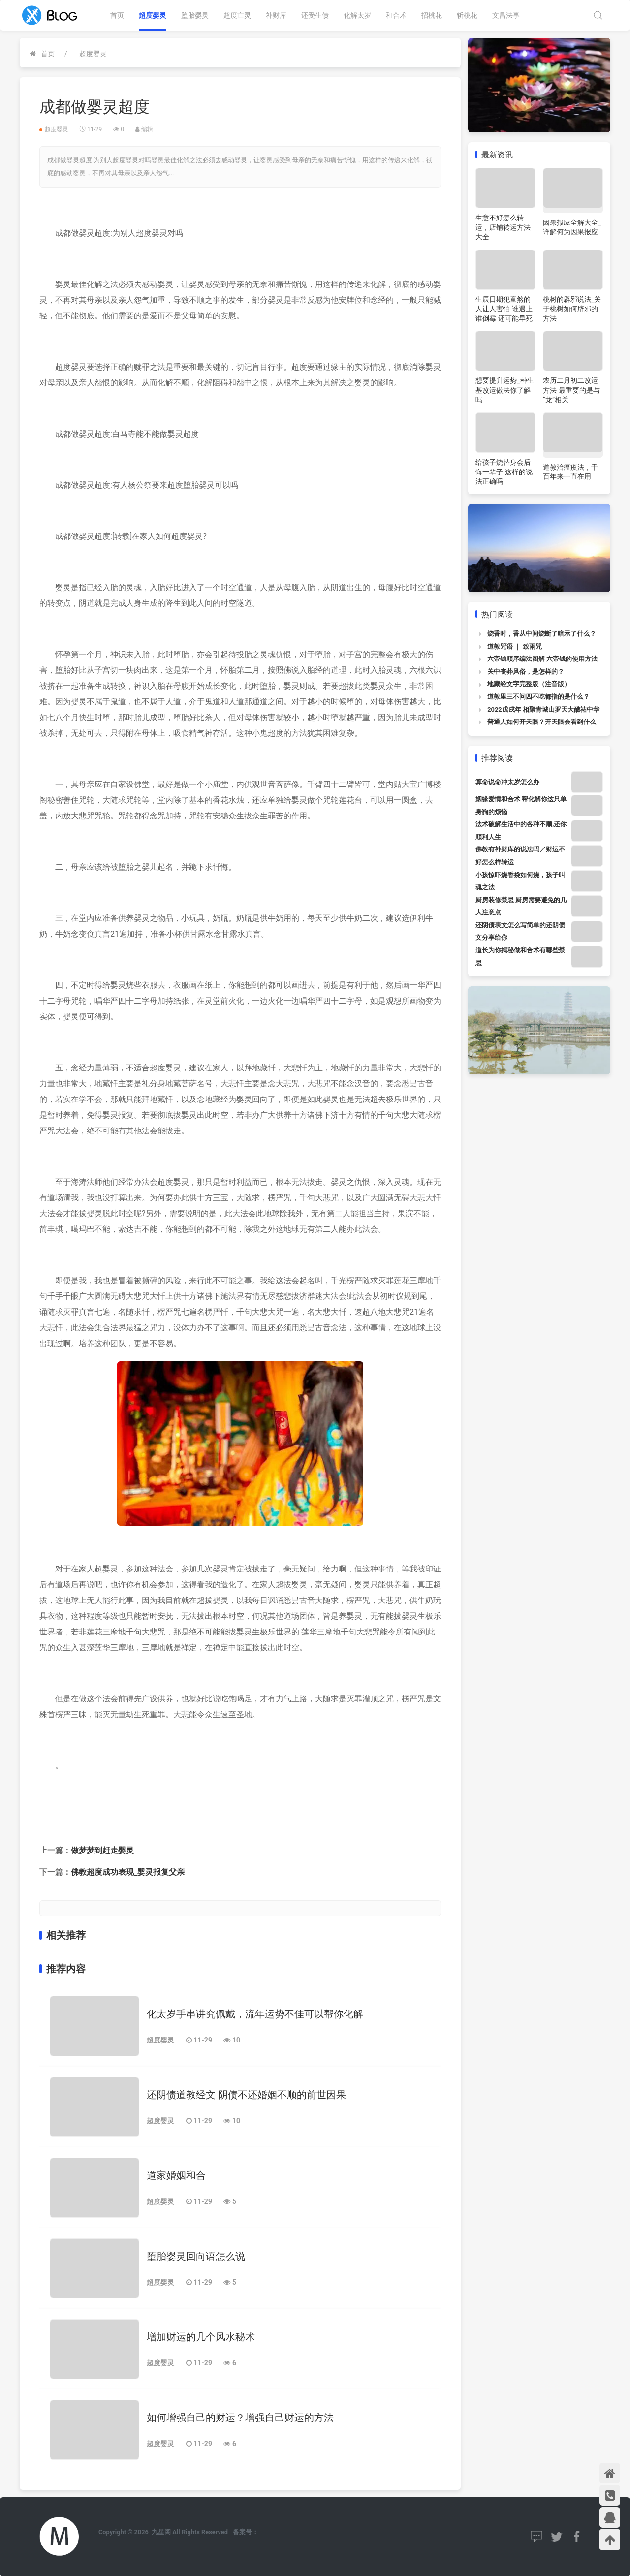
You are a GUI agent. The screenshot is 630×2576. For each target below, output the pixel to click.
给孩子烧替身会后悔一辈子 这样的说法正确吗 (503, 471)
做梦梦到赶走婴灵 (102, 1850)
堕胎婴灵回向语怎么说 (196, 2256)
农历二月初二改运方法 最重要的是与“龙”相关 (571, 390)
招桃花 (431, 15)
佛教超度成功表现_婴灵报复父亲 (128, 1872)
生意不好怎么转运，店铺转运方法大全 (503, 227)
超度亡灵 (237, 15)
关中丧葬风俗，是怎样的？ (525, 671)
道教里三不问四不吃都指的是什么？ (538, 696)
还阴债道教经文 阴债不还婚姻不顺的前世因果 (246, 2095)
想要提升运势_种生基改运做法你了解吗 (504, 390)
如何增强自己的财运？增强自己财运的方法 (240, 2417)
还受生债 (315, 15)
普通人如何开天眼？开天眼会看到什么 (541, 721)
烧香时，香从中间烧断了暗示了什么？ (541, 633)
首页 (117, 15)
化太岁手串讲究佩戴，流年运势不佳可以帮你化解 (255, 2014)
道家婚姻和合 (176, 2175)
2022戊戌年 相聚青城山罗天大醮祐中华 (543, 709)
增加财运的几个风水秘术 (201, 2337)
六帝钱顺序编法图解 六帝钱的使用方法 (542, 658)
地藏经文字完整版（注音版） (528, 684)
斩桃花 (467, 15)
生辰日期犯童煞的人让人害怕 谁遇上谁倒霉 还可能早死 (503, 308)
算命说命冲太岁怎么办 (507, 781)
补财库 (276, 15)
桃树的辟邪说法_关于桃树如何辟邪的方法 (572, 308)
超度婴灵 (152, 15)
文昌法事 (506, 15)
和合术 (396, 15)
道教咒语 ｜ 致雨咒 (514, 646)
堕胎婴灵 (195, 15)
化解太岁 (357, 15)
